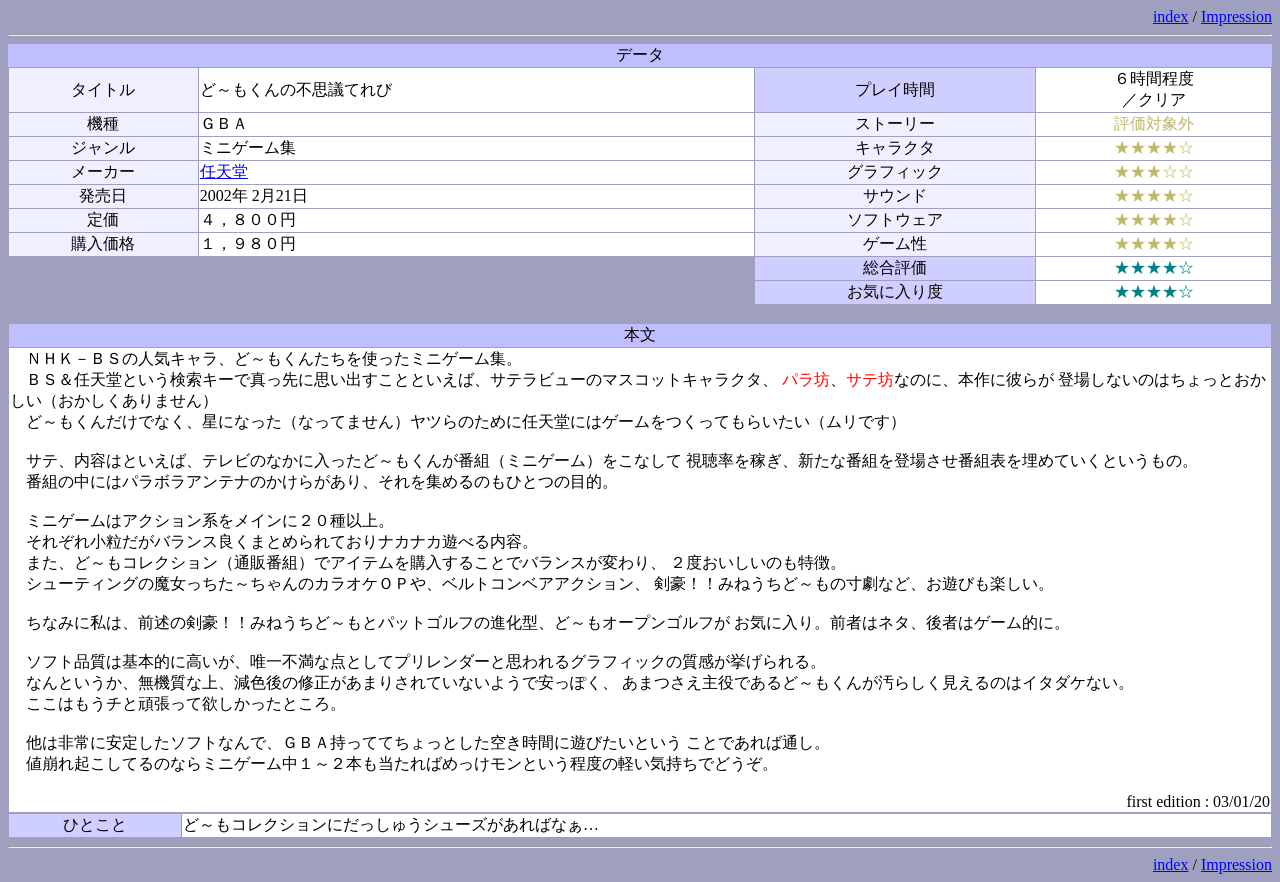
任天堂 (224, 171)
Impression (1236, 16)
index (1171, 16)
